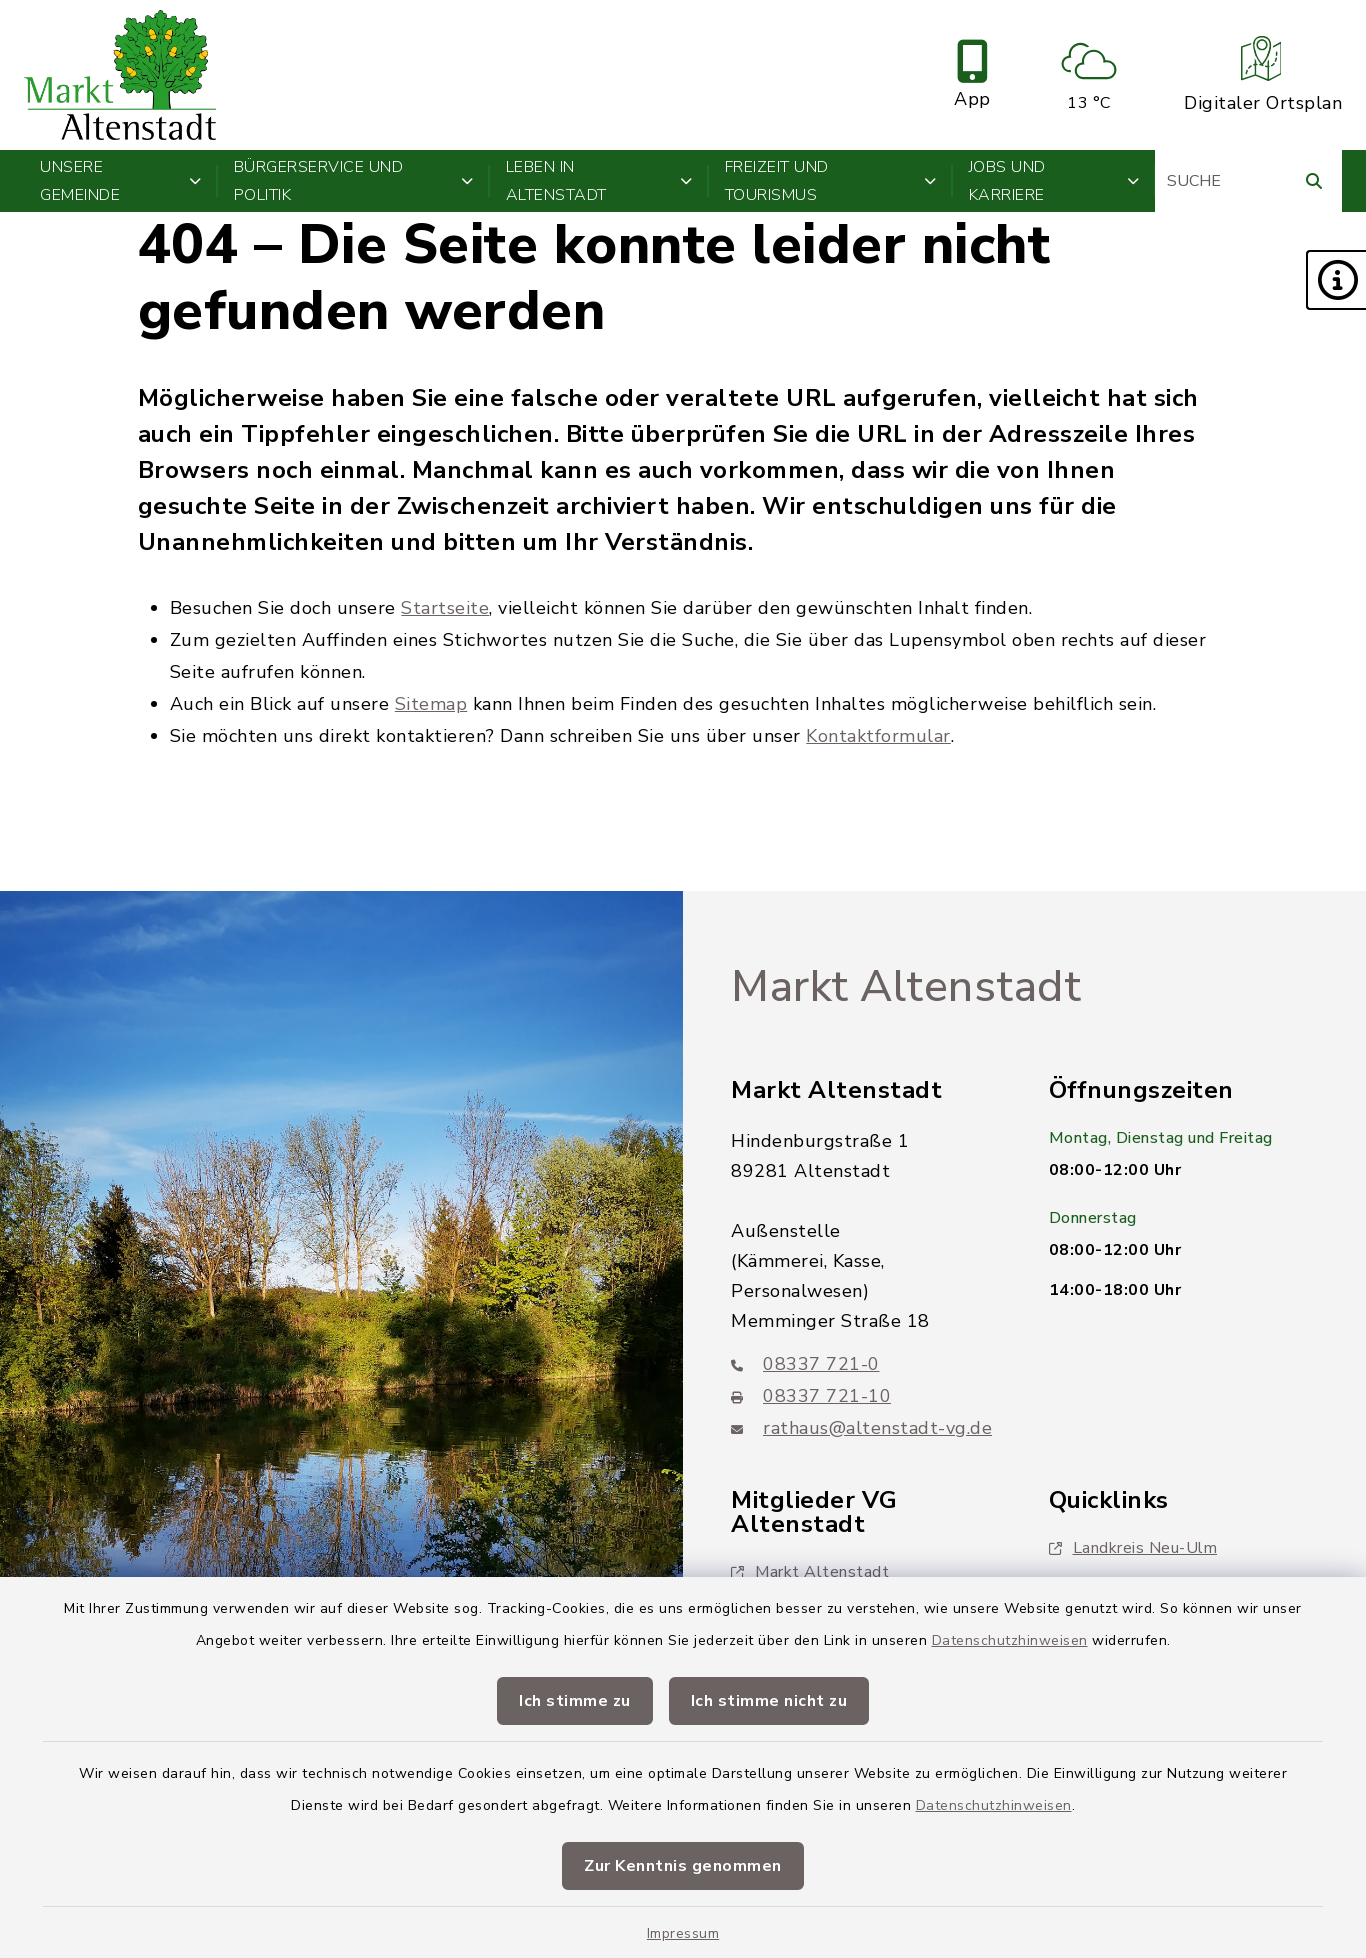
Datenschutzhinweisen (1010, 1640)
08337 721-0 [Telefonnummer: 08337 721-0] (805, 1364)
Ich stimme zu (575, 1701)
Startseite (445, 608)
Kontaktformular (878, 736)
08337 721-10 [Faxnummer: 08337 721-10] (811, 1396)
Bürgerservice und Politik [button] (354, 181)
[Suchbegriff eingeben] (1248, 181)
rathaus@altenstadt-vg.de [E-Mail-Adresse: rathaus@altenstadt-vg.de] (861, 1428)
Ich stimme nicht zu (769, 1701)
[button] (1336, 280)
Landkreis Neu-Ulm (1133, 1548)
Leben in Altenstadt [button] (599, 181)
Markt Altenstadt (906, 987)
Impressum (683, 1933)
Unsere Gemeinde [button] (121, 181)
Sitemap (431, 704)
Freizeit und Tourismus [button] (831, 181)
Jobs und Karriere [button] (1054, 181)
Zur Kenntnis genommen (683, 1866)
